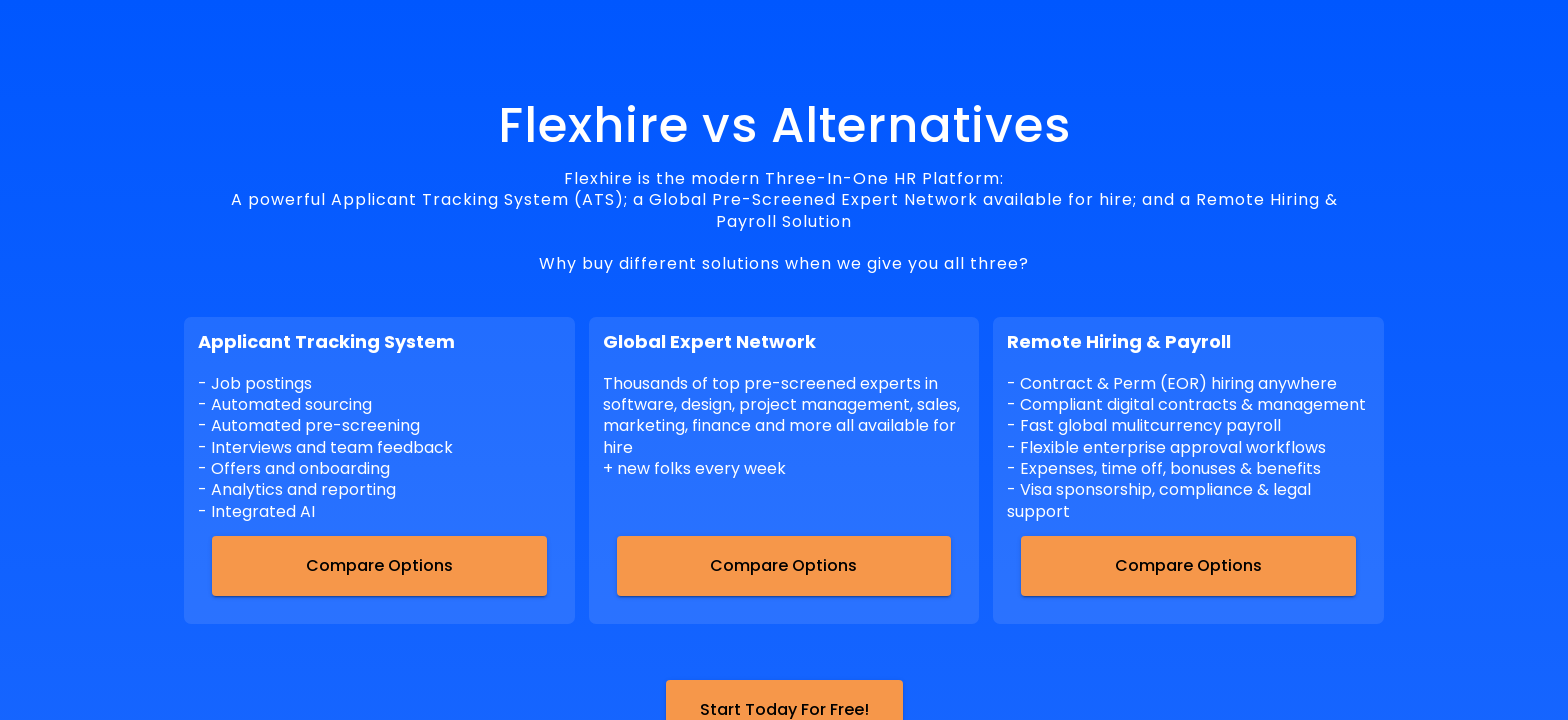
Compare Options (379, 565)
